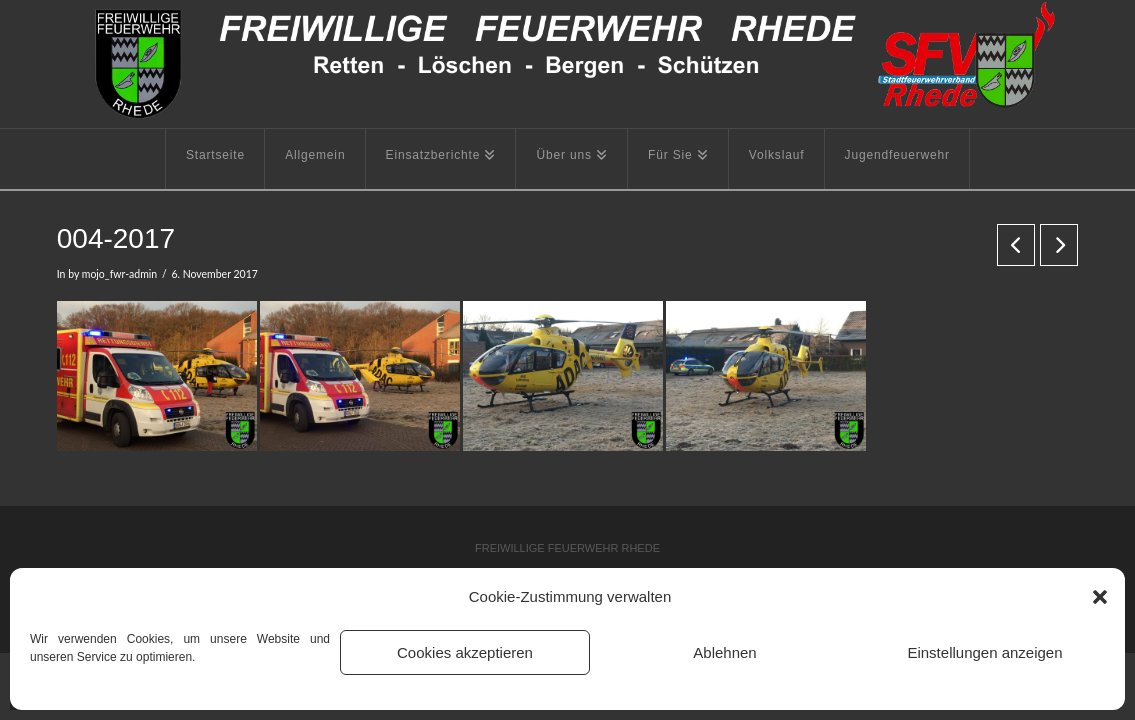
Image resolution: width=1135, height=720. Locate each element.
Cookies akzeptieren (465, 652)
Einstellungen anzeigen (984, 652)
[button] (1100, 597)
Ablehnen (724, 652)
